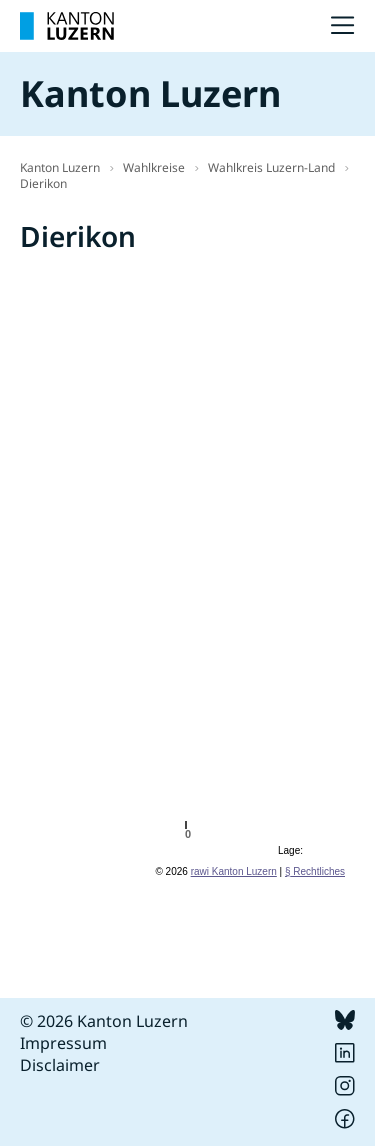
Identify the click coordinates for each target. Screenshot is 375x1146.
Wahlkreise (154, 167)
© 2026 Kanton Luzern (104, 1021)
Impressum (63, 1043)
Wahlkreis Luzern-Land (271, 167)
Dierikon (43, 183)
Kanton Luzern (60, 167)
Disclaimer (60, 1065)
